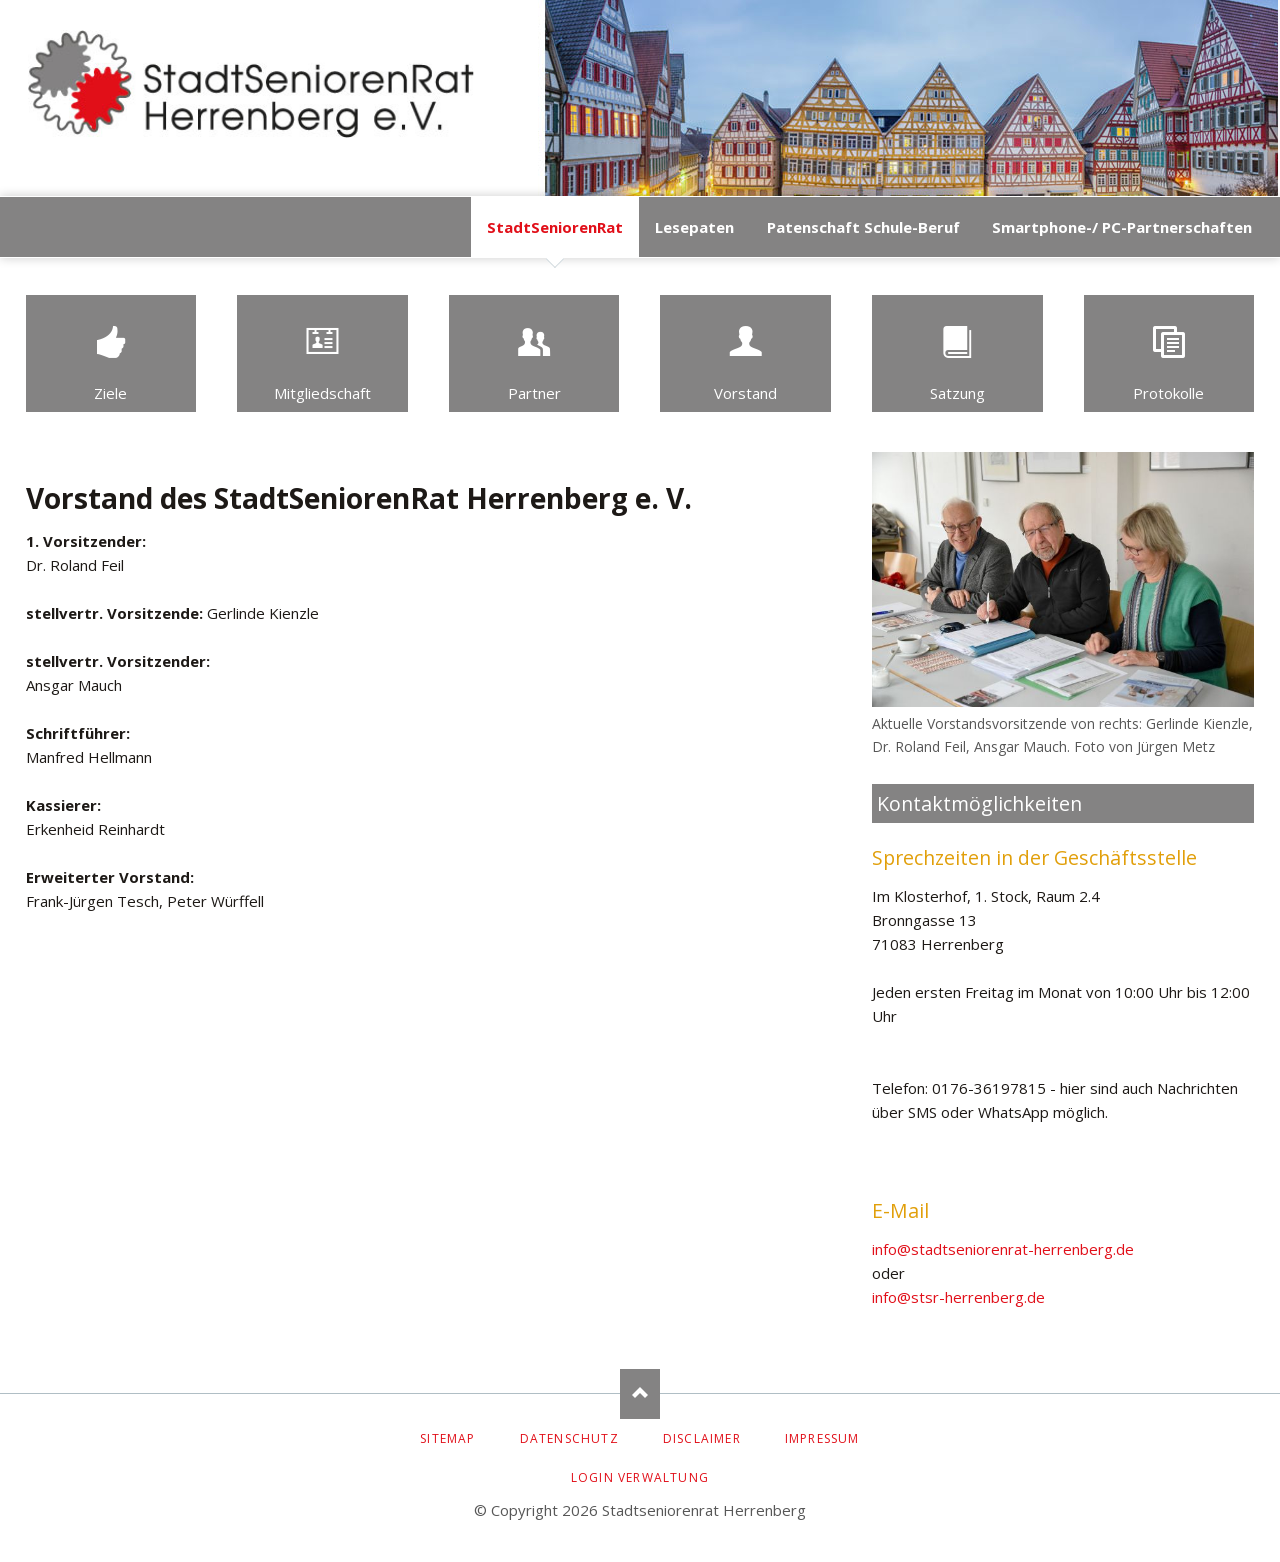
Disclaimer (702, 1438)
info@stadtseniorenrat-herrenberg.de (1003, 1249)
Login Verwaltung (640, 1477)
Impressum (822, 1438)
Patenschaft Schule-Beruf (863, 227)
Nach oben (640, 1394)
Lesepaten (694, 227)
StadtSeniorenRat (555, 227)
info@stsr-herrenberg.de (958, 1297)
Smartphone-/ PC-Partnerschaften (1122, 227)
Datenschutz (569, 1438)
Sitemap (447, 1438)
